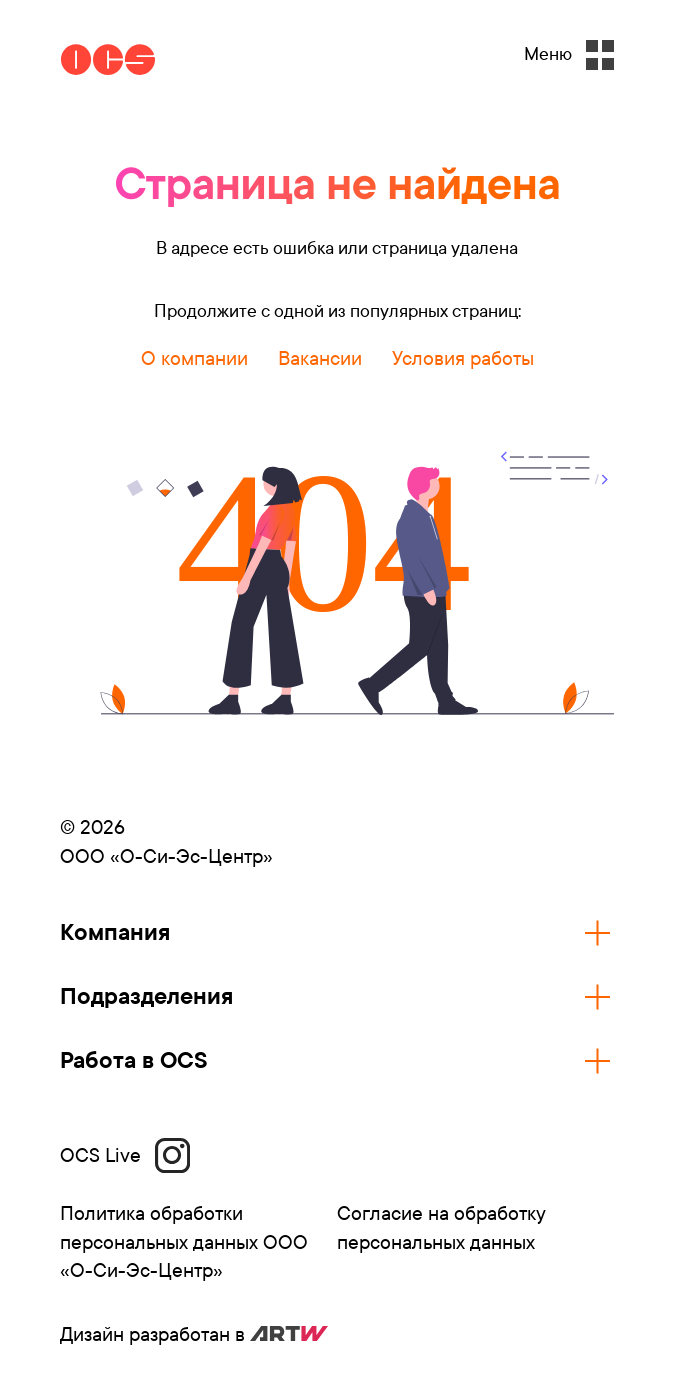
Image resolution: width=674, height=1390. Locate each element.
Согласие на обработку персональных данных (441, 1228)
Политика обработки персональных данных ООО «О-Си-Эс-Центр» (184, 1242)
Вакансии (320, 358)
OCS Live (125, 1155)
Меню (569, 55)
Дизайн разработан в (194, 1334)
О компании (194, 358)
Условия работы (463, 358)
